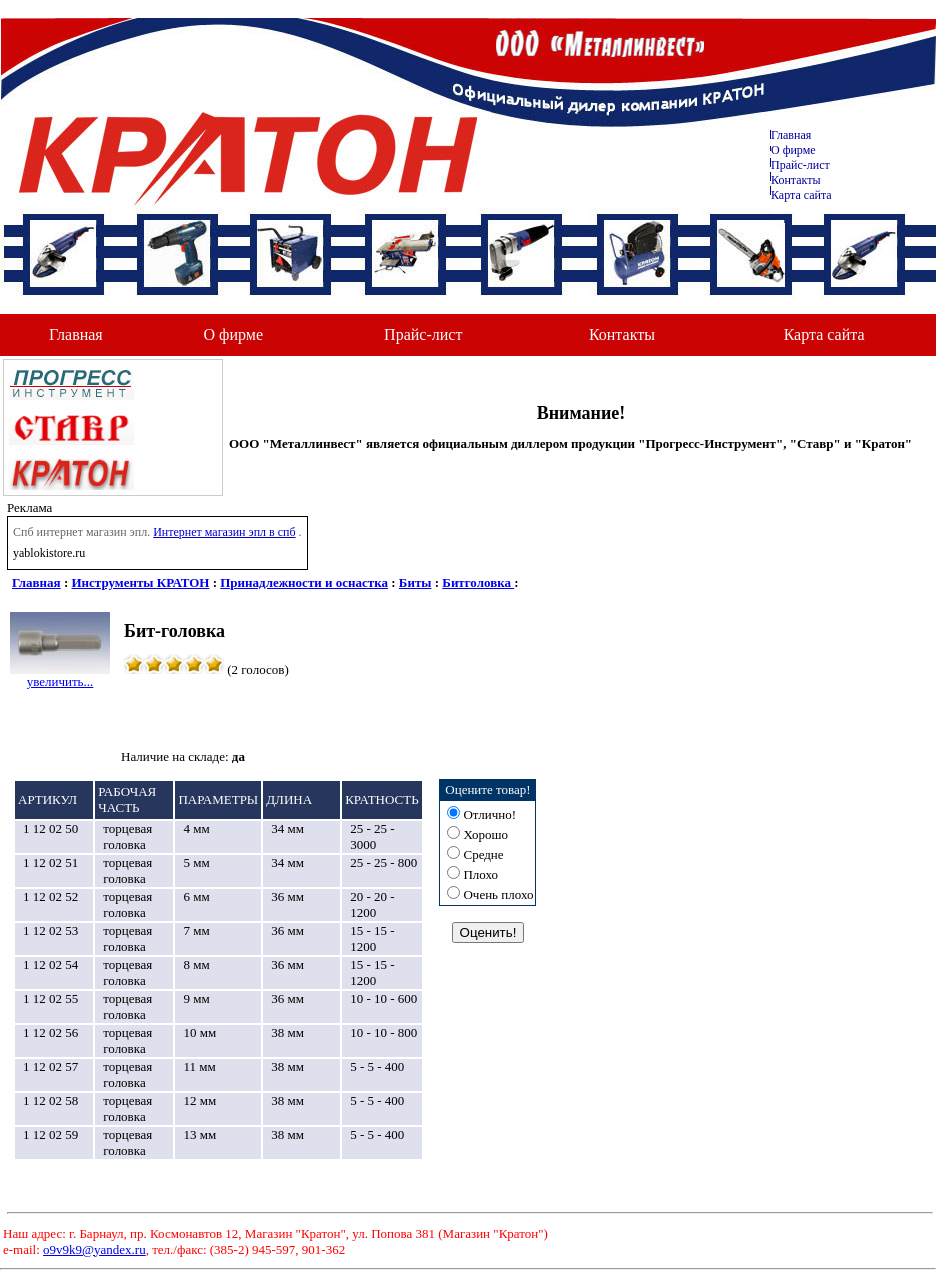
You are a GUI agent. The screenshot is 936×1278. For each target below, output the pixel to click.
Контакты (796, 180)
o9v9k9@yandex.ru (94, 1249)
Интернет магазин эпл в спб (224, 532)
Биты (415, 582)
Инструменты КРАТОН (141, 582)
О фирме (233, 334)
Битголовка (478, 582)
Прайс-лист (800, 165)
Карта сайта (801, 195)
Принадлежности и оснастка (304, 582)
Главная (791, 135)
